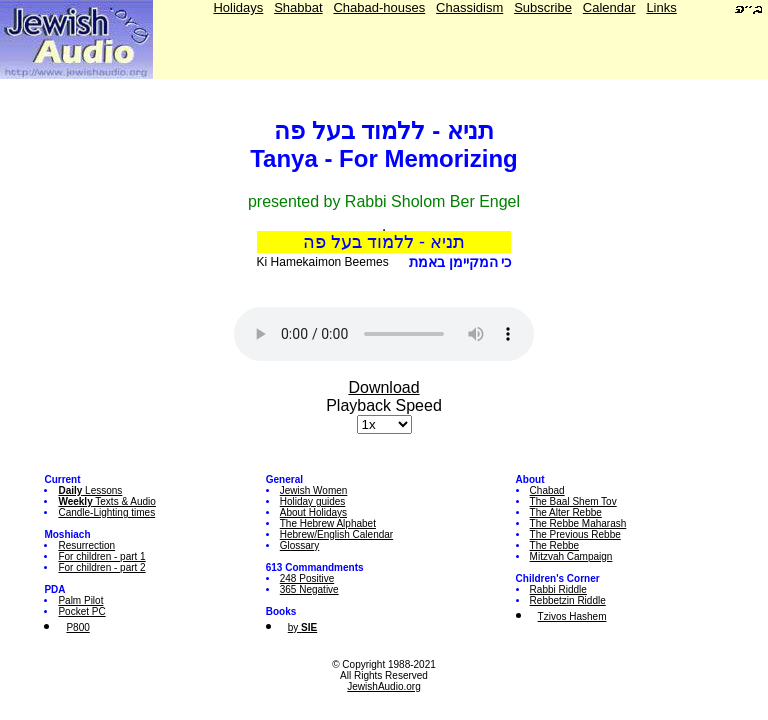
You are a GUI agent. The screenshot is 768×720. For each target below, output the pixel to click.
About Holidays (313, 512)
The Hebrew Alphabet (328, 523)
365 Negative (309, 589)
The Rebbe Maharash (578, 523)
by (302, 627)
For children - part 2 (101, 567)
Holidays (238, 7)
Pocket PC (81, 611)
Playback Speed (384, 405)
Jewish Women (314, 490)
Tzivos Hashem (572, 616)
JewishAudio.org (383, 686)
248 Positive (307, 578)
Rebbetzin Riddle (568, 600)
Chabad (547, 490)
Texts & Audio (107, 501)
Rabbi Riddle (558, 589)
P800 (77, 627)
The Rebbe (554, 545)
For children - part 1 (101, 556)
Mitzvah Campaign (571, 556)
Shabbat (298, 7)
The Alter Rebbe (566, 512)
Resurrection (86, 545)
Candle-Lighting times (106, 512)
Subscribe (543, 7)
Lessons (90, 490)
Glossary (299, 545)
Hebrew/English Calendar (336, 534)
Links (661, 7)
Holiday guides (313, 501)
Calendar (609, 7)
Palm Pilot (80, 600)
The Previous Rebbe (575, 534)
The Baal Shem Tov (573, 501)
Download (383, 387)
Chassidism (469, 7)
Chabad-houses (379, 7)
